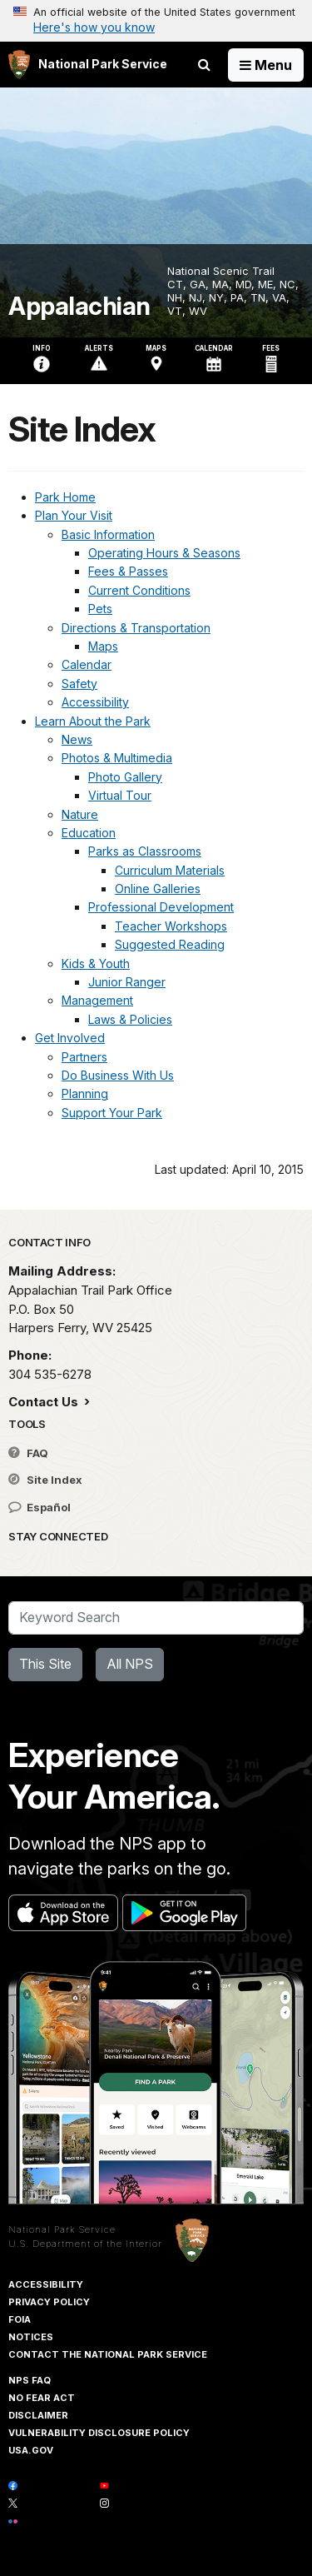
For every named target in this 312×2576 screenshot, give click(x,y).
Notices (30, 2337)
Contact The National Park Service (107, 2354)
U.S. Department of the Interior (85, 2243)
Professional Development (161, 907)
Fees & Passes (128, 571)
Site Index (45, 1479)
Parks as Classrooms (144, 851)
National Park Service (62, 2229)
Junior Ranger (127, 982)
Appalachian (79, 306)
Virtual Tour (119, 795)
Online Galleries (158, 888)
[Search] (156, 1618)
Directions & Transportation (136, 628)
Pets (100, 609)
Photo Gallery (125, 777)
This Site (45, 1663)
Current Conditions (139, 590)
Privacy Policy (49, 2302)
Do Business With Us (118, 1075)
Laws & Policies (130, 1019)
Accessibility (95, 702)
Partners (84, 1057)
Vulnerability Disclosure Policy (99, 2433)
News (77, 739)
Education (89, 833)
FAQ (28, 1453)
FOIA (19, 2319)
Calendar (86, 664)
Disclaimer (38, 2415)
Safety (79, 683)
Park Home (65, 497)
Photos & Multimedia (117, 758)
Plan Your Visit (73, 515)
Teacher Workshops (171, 926)
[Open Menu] (266, 65)
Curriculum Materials (170, 870)
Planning (85, 1093)
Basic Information (108, 534)
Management (97, 1000)
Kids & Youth (96, 963)
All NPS (129, 1663)
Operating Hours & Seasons (164, 553)
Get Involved (70, 1038)
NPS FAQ (29, 2380)
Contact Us (45, 1402)
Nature (80, 814)
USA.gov (30, 2450)
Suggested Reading (170, 944)
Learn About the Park (93, 721)
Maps (103, 646)
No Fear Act (41, 2398)
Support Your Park (112, 1113)
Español (39, 1507)
